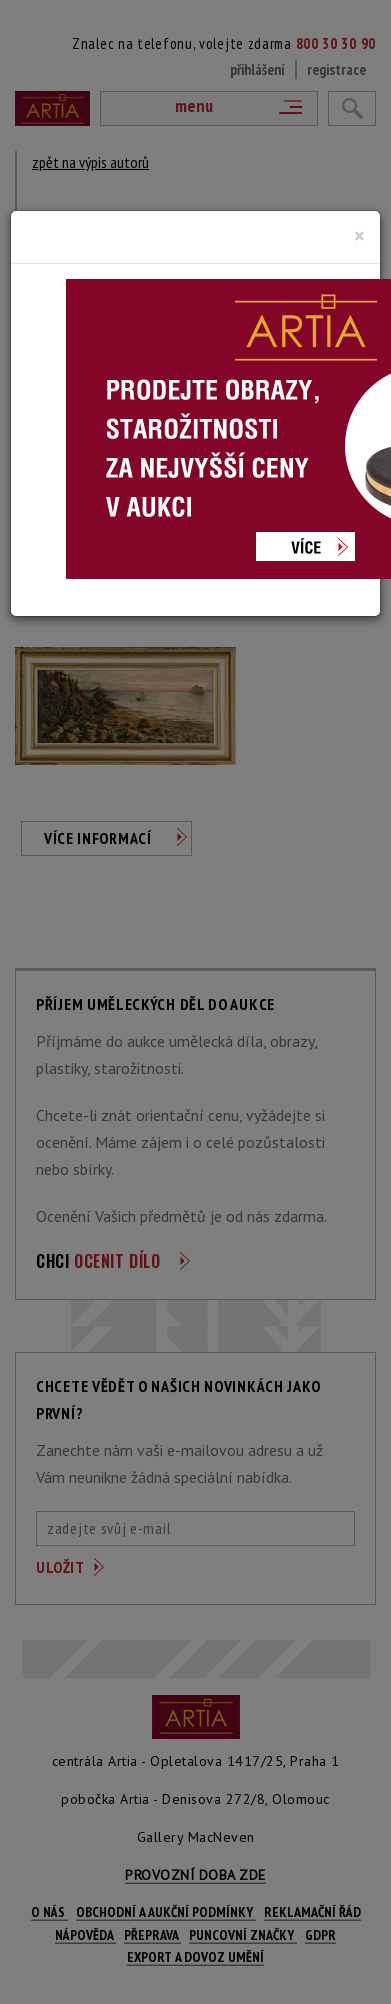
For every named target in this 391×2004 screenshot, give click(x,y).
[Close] (359, 236)
